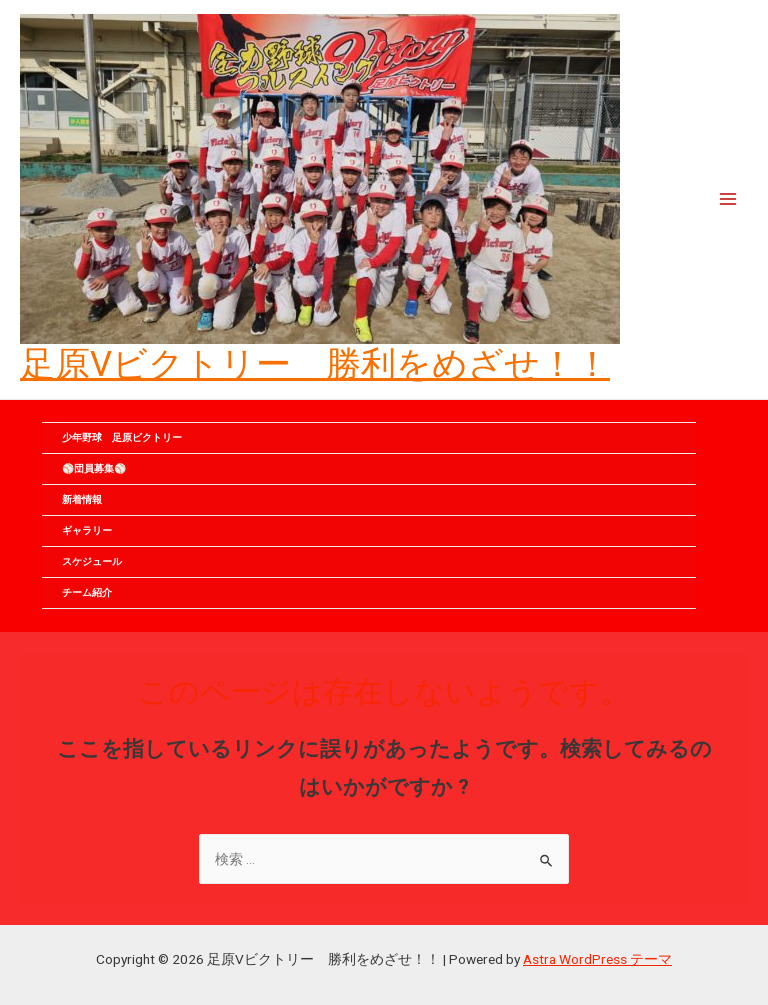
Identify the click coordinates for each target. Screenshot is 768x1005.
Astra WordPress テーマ (597, 959)
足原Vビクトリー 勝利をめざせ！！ (315, 364)
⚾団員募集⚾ (104, 468)
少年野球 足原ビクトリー (122, 437)
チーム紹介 (87, 592)
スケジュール (92, 561)
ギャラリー (87, 530)
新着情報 (82, 499)
